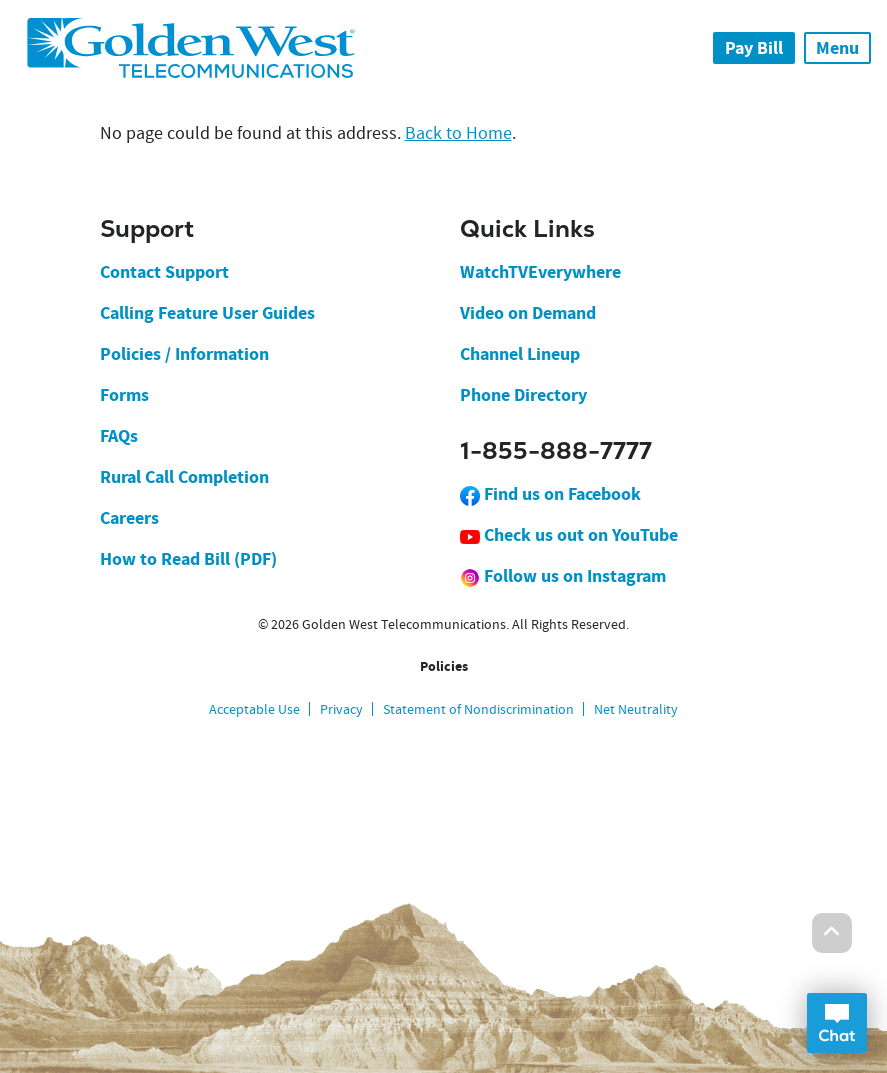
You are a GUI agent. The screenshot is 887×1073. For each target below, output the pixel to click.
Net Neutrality (636, 709)
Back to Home (458, 133)
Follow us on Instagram (563, 576)
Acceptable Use (254, 709)
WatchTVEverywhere (540, 272)
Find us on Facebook (550, 494)
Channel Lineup (520, 354)
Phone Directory (523, 395)
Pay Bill (754, 48)
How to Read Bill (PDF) (188, 559)
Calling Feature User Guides (207, 313)
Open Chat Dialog (837, 1023)
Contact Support (164, 272)
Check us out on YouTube (569, 535)
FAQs (119, 436)
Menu (837, 48)
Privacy (341, 709)
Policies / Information (184, 354)
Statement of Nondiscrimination (478, 709)
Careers (129, 518)
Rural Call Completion (184, 477)
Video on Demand (528, 313)
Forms (124, 395)
